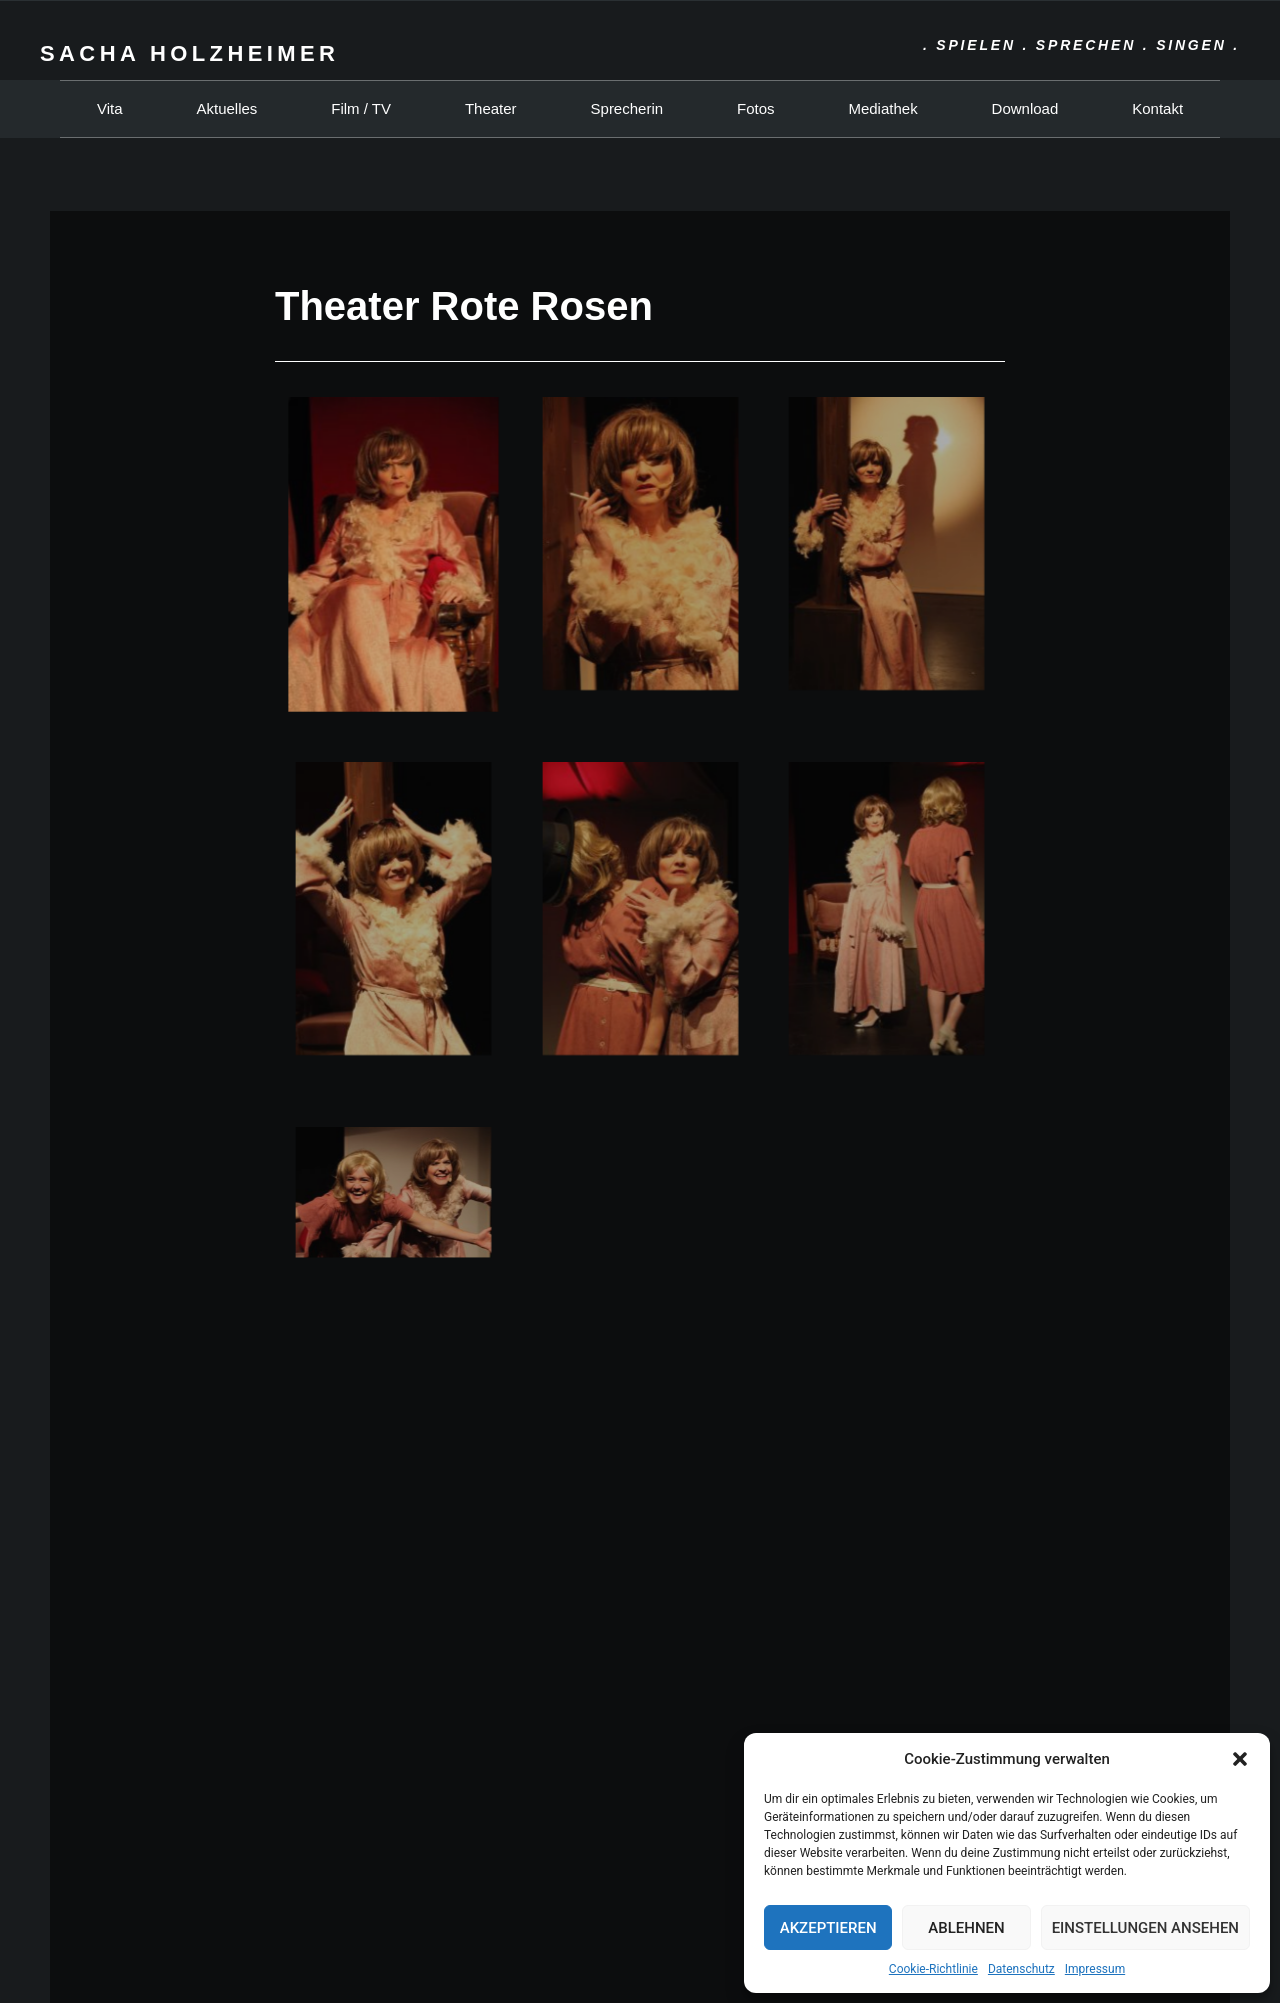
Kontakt (1157, 108)
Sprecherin (627, 108)
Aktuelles (226, 108)
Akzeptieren (828, 1928)
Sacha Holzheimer (189, 53)
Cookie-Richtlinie (933, 1969)
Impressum (1095, 1969)
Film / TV (361, 108)
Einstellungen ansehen (1145, 1928)
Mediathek (882, 108)
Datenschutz (1021, 1969)
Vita (110, 108)
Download (1025, 108)
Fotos (756, 108)
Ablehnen (966, 1928)
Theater (491, 108)
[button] (1240, 1759)
